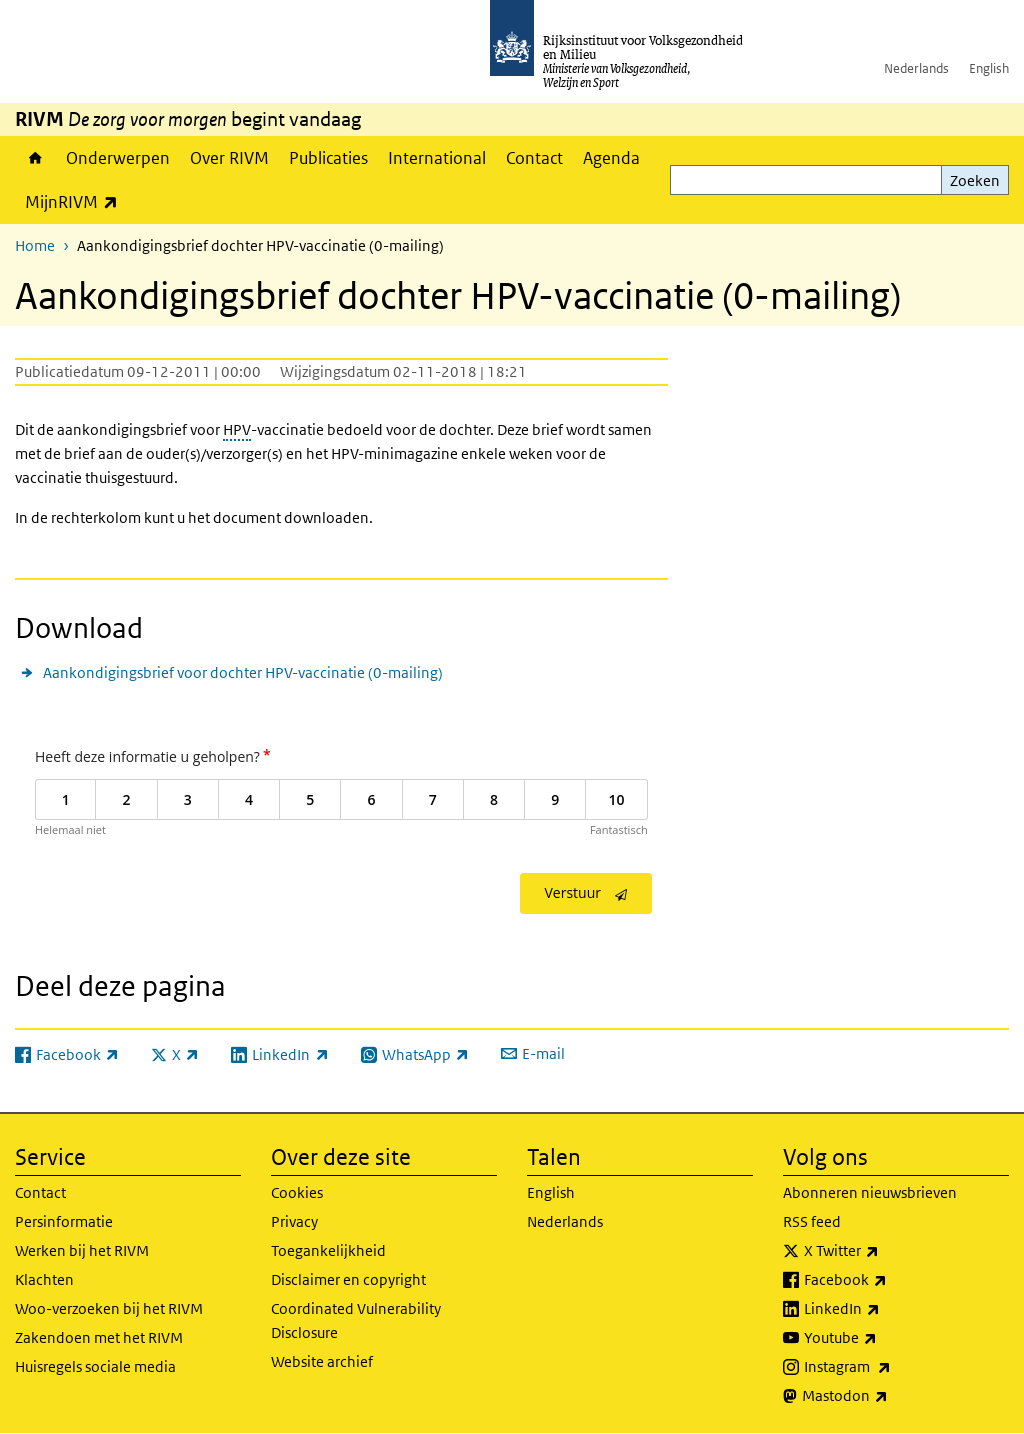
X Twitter (885, 1251)
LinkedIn (886, 1309)
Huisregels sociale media (95, 1366)
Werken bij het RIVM (82, 1250)
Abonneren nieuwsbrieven (870, 1192)
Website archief (322, 1361)
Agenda (611, 158)
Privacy (294, 1221)
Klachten (44, 1279)
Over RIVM (229, 158)
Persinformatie (64, 1221)
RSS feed (812, 1221)
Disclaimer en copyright (348, 1279)
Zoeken (975, 180)
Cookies (297, 1192)
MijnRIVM (76, 201)
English (989, 68)
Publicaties (328, 158)
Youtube (884, 1338)
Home (35, 158)
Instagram (891, 1367)
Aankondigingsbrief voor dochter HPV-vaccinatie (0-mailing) (243, 672)
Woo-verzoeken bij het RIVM (109, 1308)
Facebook (889, 1280)
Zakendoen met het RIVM (99, 1337)
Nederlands (916, 68)
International (437, 158)
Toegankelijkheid (328, 1250)
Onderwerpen (118, 158)
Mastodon (889, 1396)
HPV (237, 429)
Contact (534, 158)
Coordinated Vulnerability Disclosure (356, 1320)
